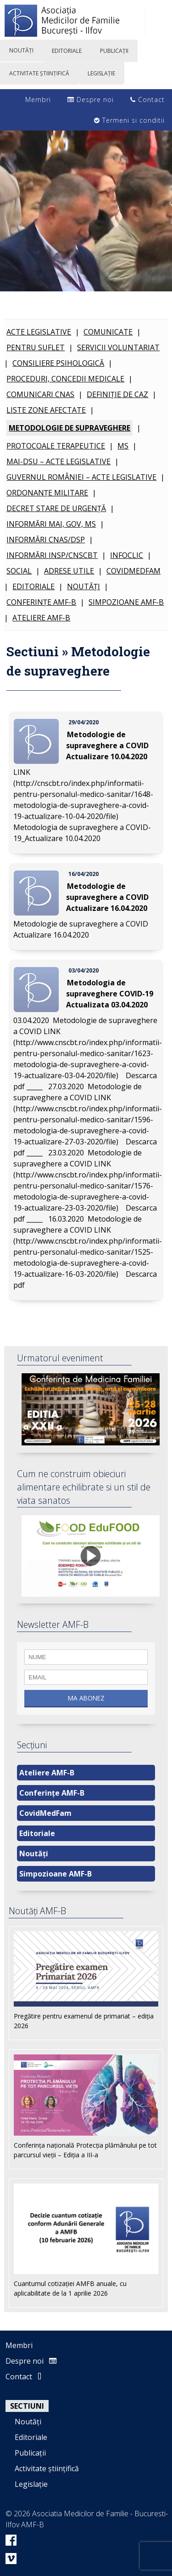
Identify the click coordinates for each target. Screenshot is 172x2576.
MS (122, 446)
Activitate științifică (47, 2468)
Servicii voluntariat (118, 347)
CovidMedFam (133, 571)
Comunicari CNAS (40, 394)
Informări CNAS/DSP (45, 540)
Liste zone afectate (46, 410)
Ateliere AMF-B (41, 618)
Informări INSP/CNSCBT (52, 555)
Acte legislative (38, 332)
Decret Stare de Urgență (56, 508)
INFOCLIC (126, 555)
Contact (147, 99)
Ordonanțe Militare (47, 493)
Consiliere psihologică (58, 363)
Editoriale (33, 586)
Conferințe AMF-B (41, 602)
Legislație (31, 2484)
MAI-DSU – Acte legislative (58, 461)
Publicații (30, 2453)
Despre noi (90, 99)
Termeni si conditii (129, 120)
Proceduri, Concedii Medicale (65, 379)
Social (19, 571)
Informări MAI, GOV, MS (51, 524)
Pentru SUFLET (35, 347)
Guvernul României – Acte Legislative (81, 477)
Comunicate (108, 332)
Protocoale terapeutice (55, 446)
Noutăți (83, 586)
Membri (33, 99)
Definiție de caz (117, 394)
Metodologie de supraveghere (69, 428)
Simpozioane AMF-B (126, 602)
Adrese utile (69, 571)
